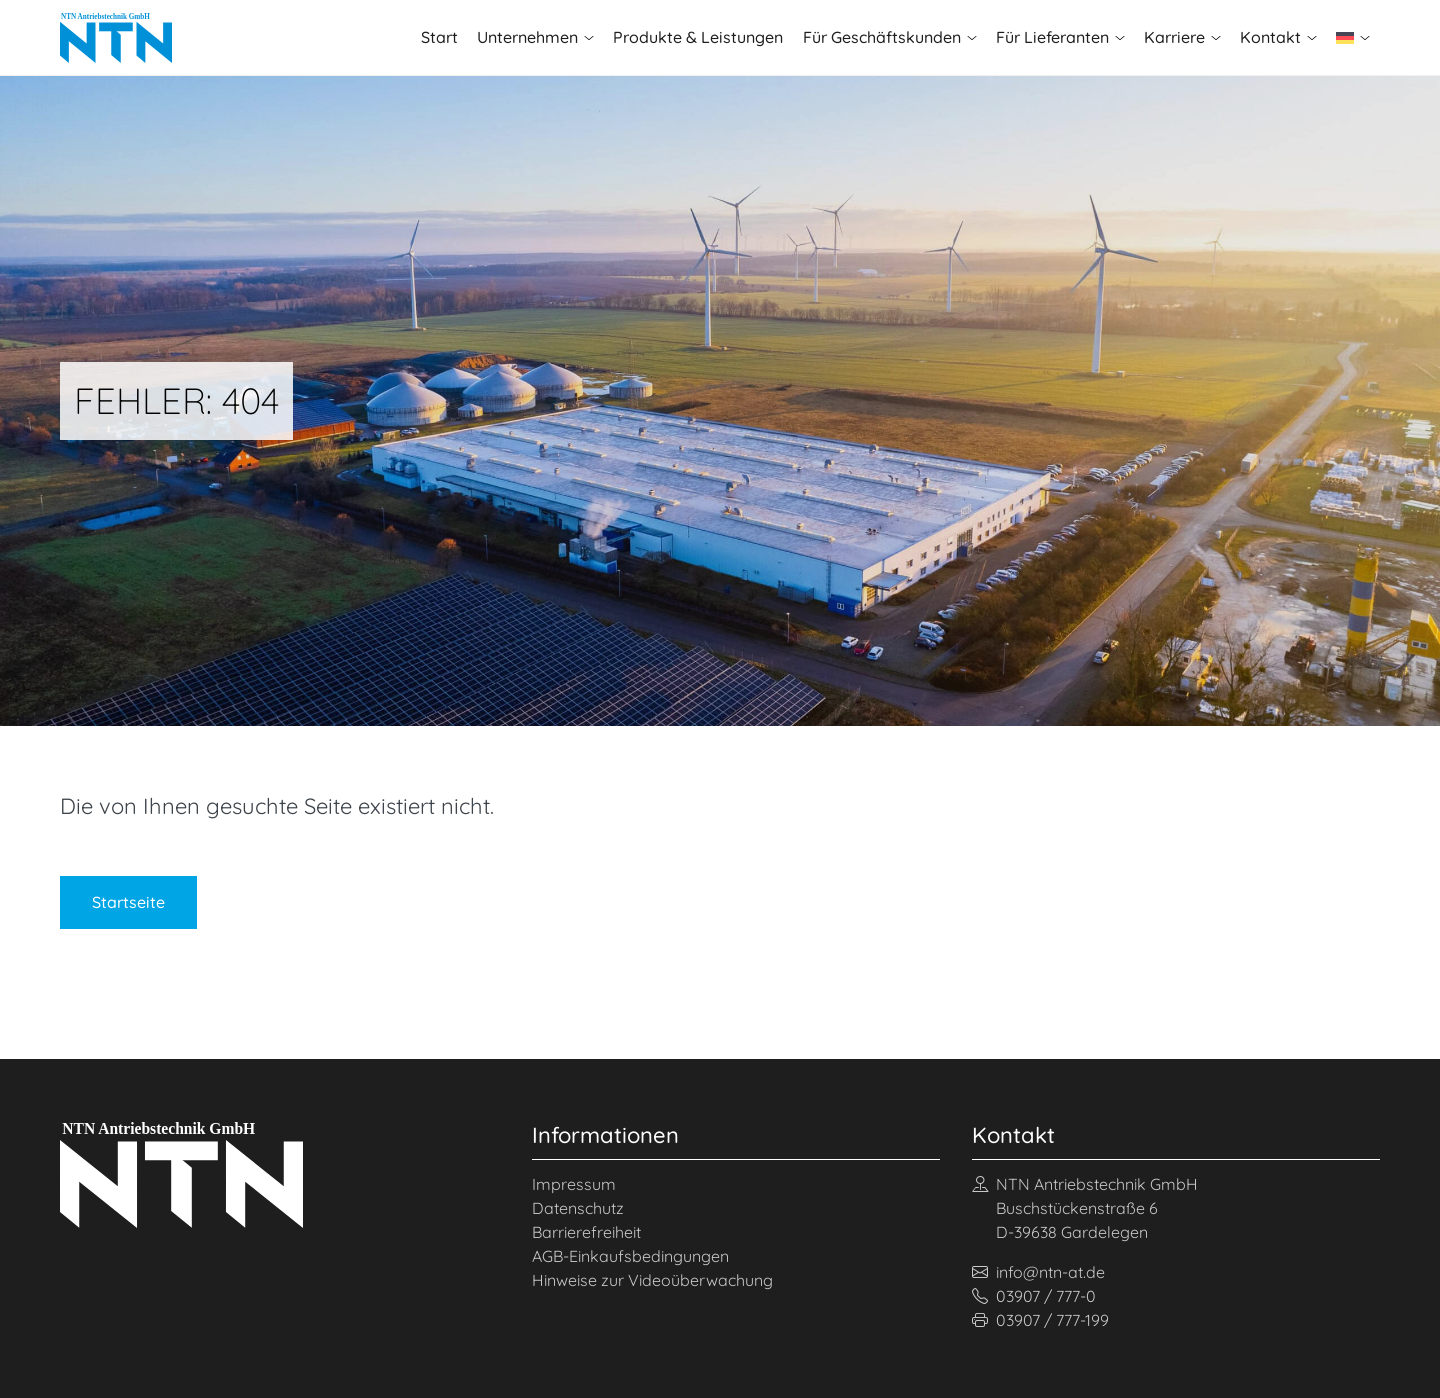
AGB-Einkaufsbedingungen (630, 1256)
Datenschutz (578, 1208)
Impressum (574, 1184)
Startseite (128, 902)
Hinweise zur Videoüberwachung (652, 1280)
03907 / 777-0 (1034, 1296)
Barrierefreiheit (586, 1232)
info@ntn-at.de (1038, 1272)
